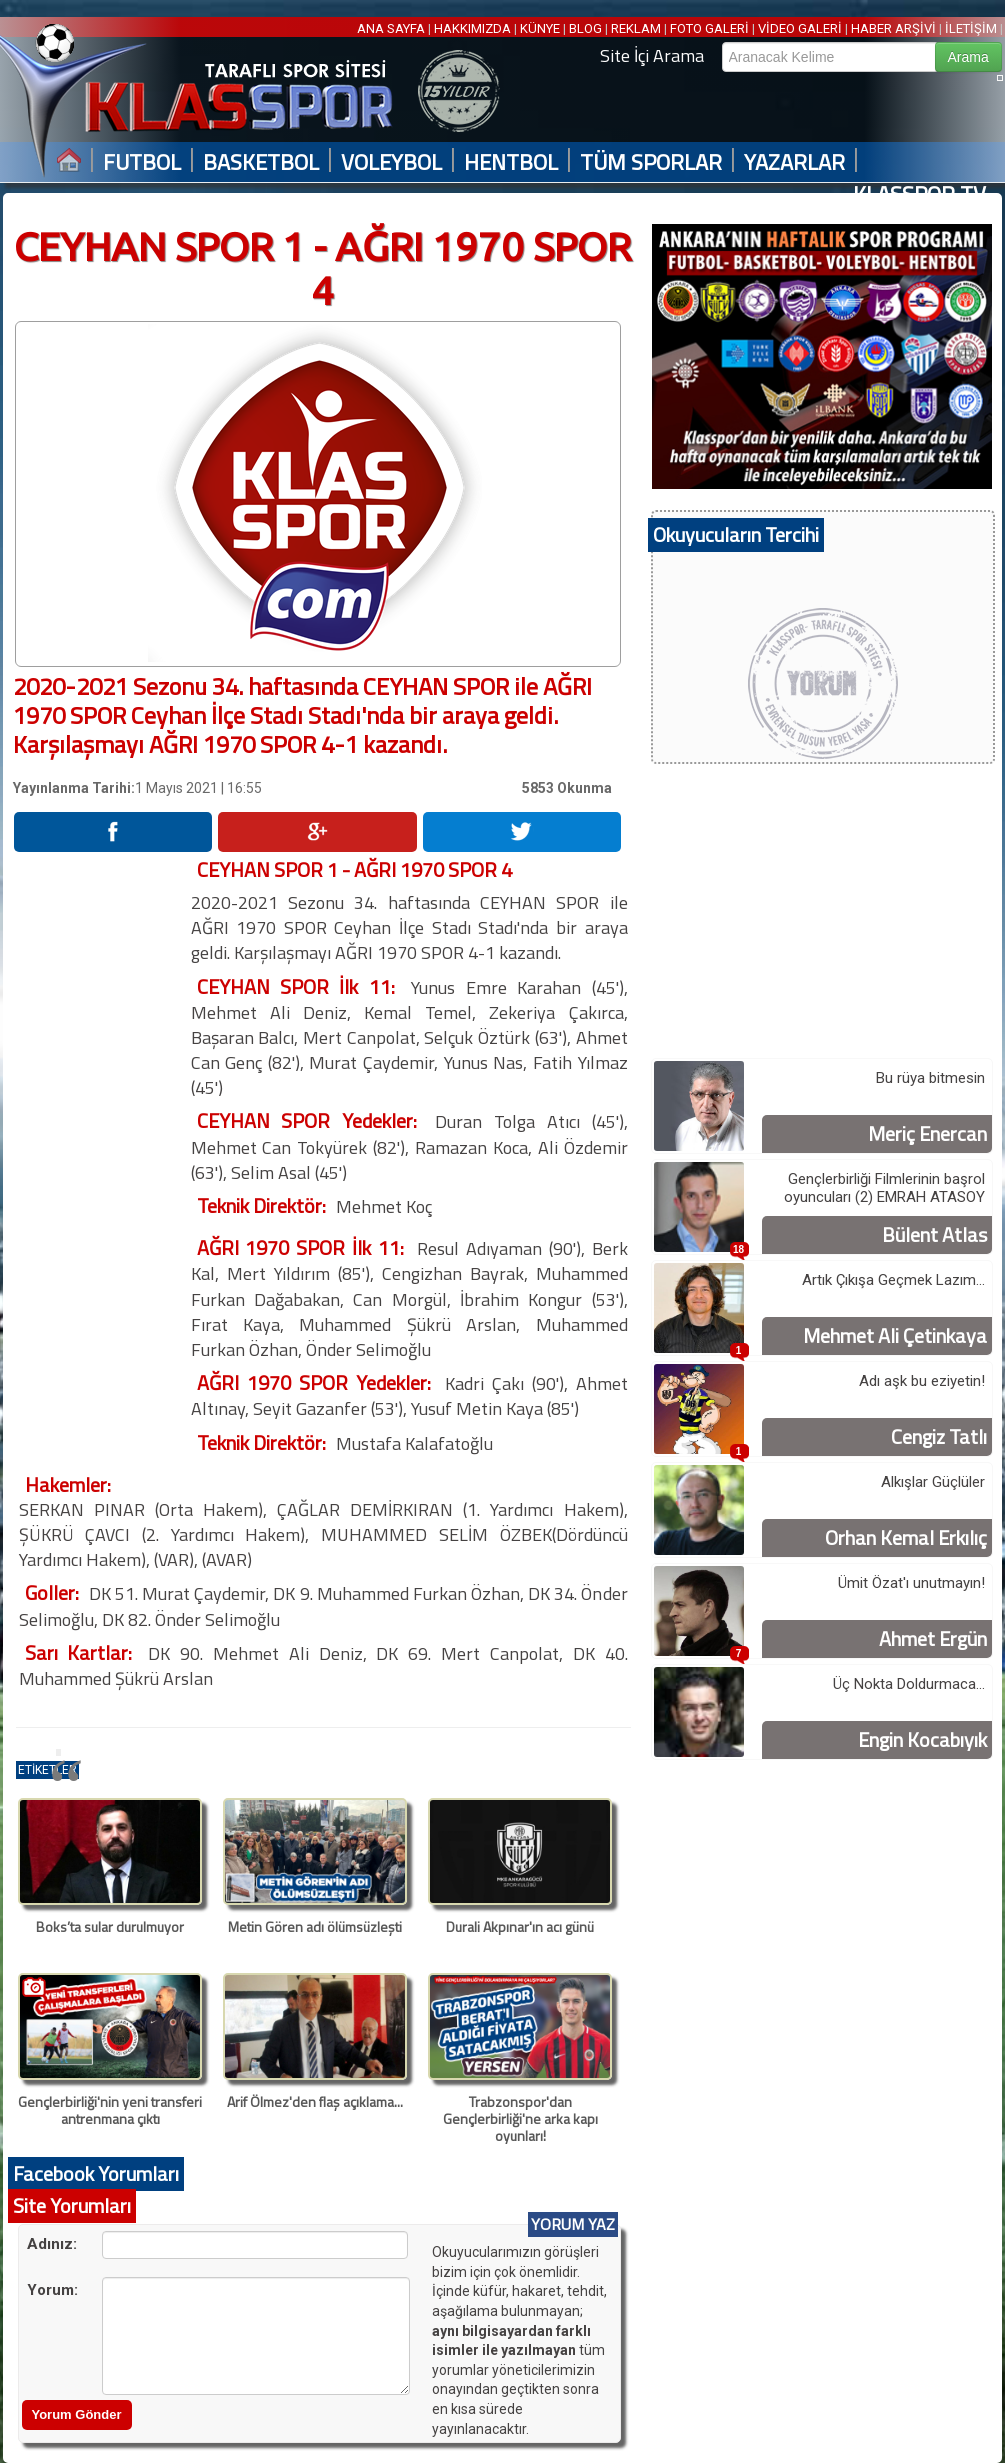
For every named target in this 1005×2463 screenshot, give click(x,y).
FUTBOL (142, 162)
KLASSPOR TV (919, 194)
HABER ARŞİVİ (893, 28)
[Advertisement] (101, 1157)
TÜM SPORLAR (651, 162)
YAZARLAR (794, 162)
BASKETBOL (261, 162)
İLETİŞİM (971, 28)
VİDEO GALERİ (800, 28)
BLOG (585, 28)
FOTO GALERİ (709, 28)
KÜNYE (540, 28)
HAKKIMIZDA (472, 28)
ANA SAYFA (392, 28)
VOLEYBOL (391, 162)
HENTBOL (511, 162)
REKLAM (636, 28)
